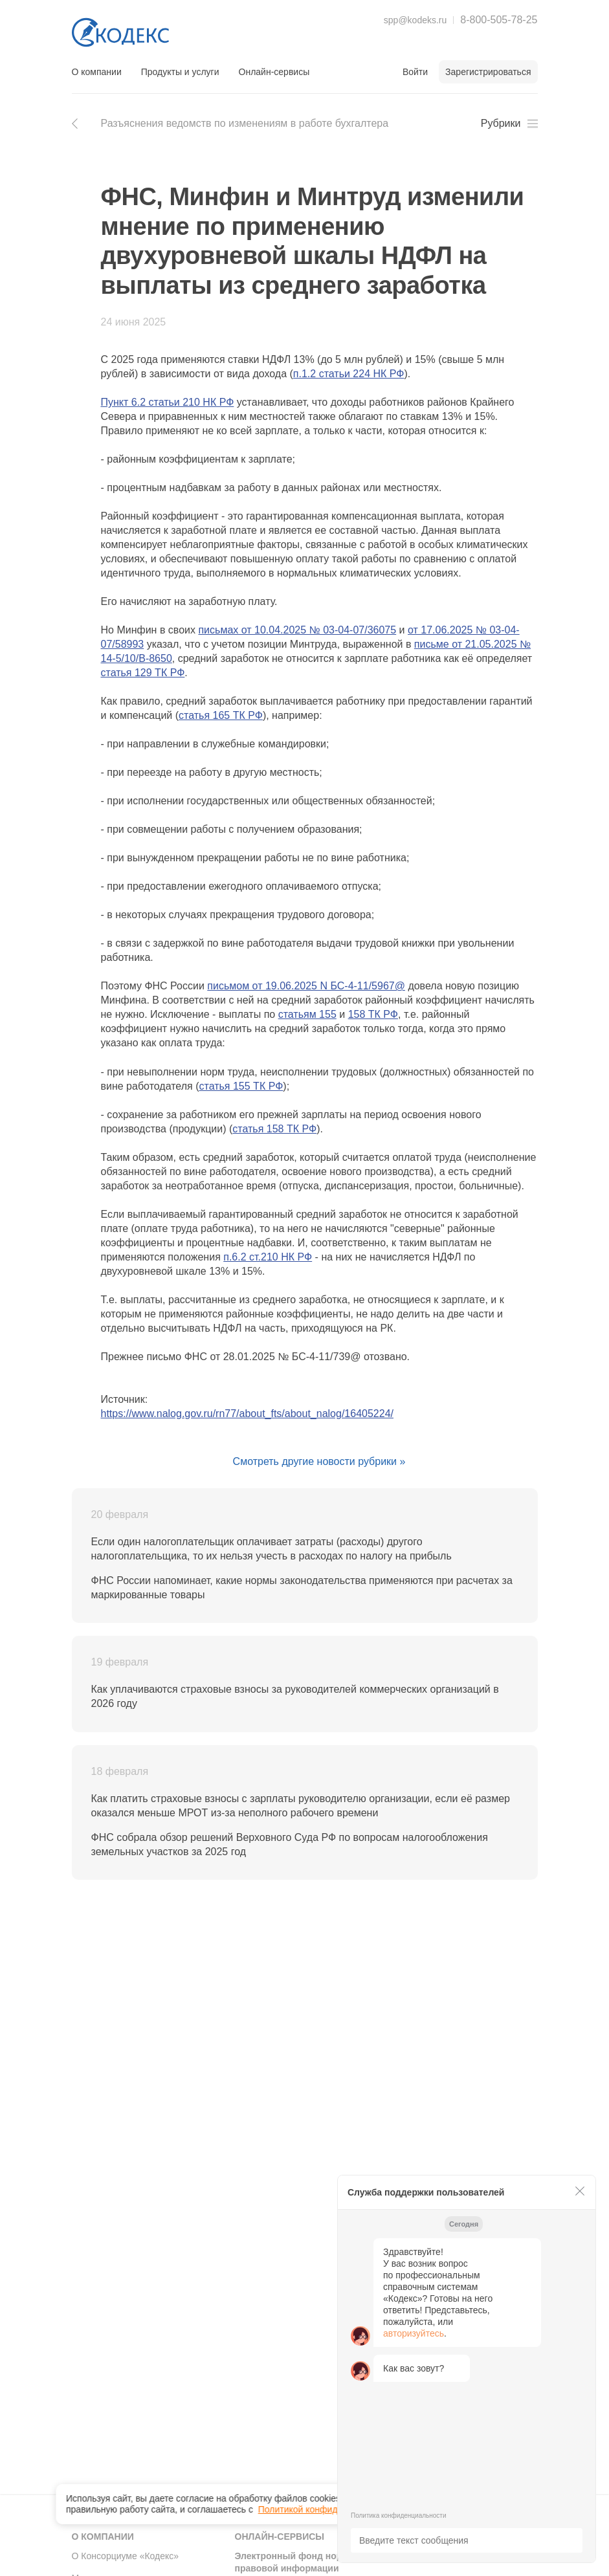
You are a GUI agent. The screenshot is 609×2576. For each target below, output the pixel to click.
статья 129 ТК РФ (143, 672)
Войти (415, 72)
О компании (97, 72)
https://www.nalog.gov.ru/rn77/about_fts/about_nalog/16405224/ (247, 1413)
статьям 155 (307, 1014)
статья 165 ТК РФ (221, 715)
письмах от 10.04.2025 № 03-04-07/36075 (297, 629)
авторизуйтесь (413, 2333)
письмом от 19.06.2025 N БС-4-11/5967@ (306, 985)
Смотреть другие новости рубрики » (319, 1461)
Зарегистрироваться (488, 72)
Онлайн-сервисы (274, 72)
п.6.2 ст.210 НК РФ (267, 1256)
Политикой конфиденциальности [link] (327, 2499)
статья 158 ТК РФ (274, 1128)
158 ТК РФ (373, 1014)
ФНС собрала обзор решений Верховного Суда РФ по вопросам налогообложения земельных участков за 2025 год (289, 1844)
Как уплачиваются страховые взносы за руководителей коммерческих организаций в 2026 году (295, 1696)
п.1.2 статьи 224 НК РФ (348, 373)
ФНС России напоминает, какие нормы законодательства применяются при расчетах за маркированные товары (302, 1587)
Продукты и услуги (180, 72)
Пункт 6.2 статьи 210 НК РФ (167, 402)
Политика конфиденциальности (399, 2515)
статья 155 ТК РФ (241, 1086)
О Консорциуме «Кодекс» (125, 2556)
